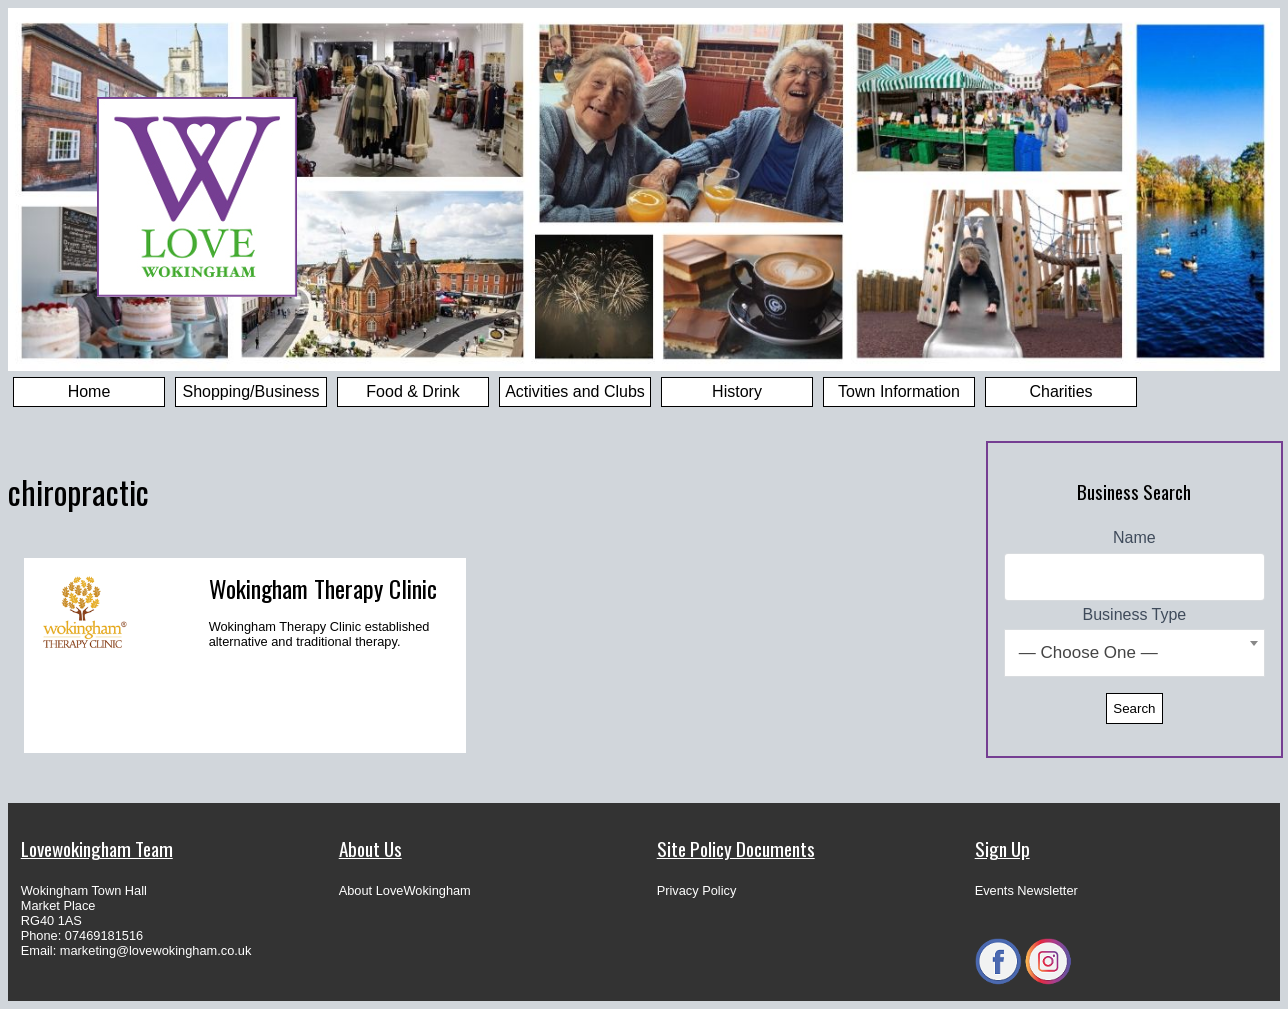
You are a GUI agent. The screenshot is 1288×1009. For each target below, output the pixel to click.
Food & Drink (412, 391)
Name (1134, 537)
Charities (1060, 391)
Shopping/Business (251, 391)
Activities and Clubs (575, 391)
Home (89, 391)
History (737, 391)
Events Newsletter (1026, 890)
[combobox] (1134, 653)
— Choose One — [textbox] (1088, 652)
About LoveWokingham (405, 890)
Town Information (899, 391)
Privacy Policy (697, 890)
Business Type (1135, 614)
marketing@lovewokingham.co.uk (156, 950)
